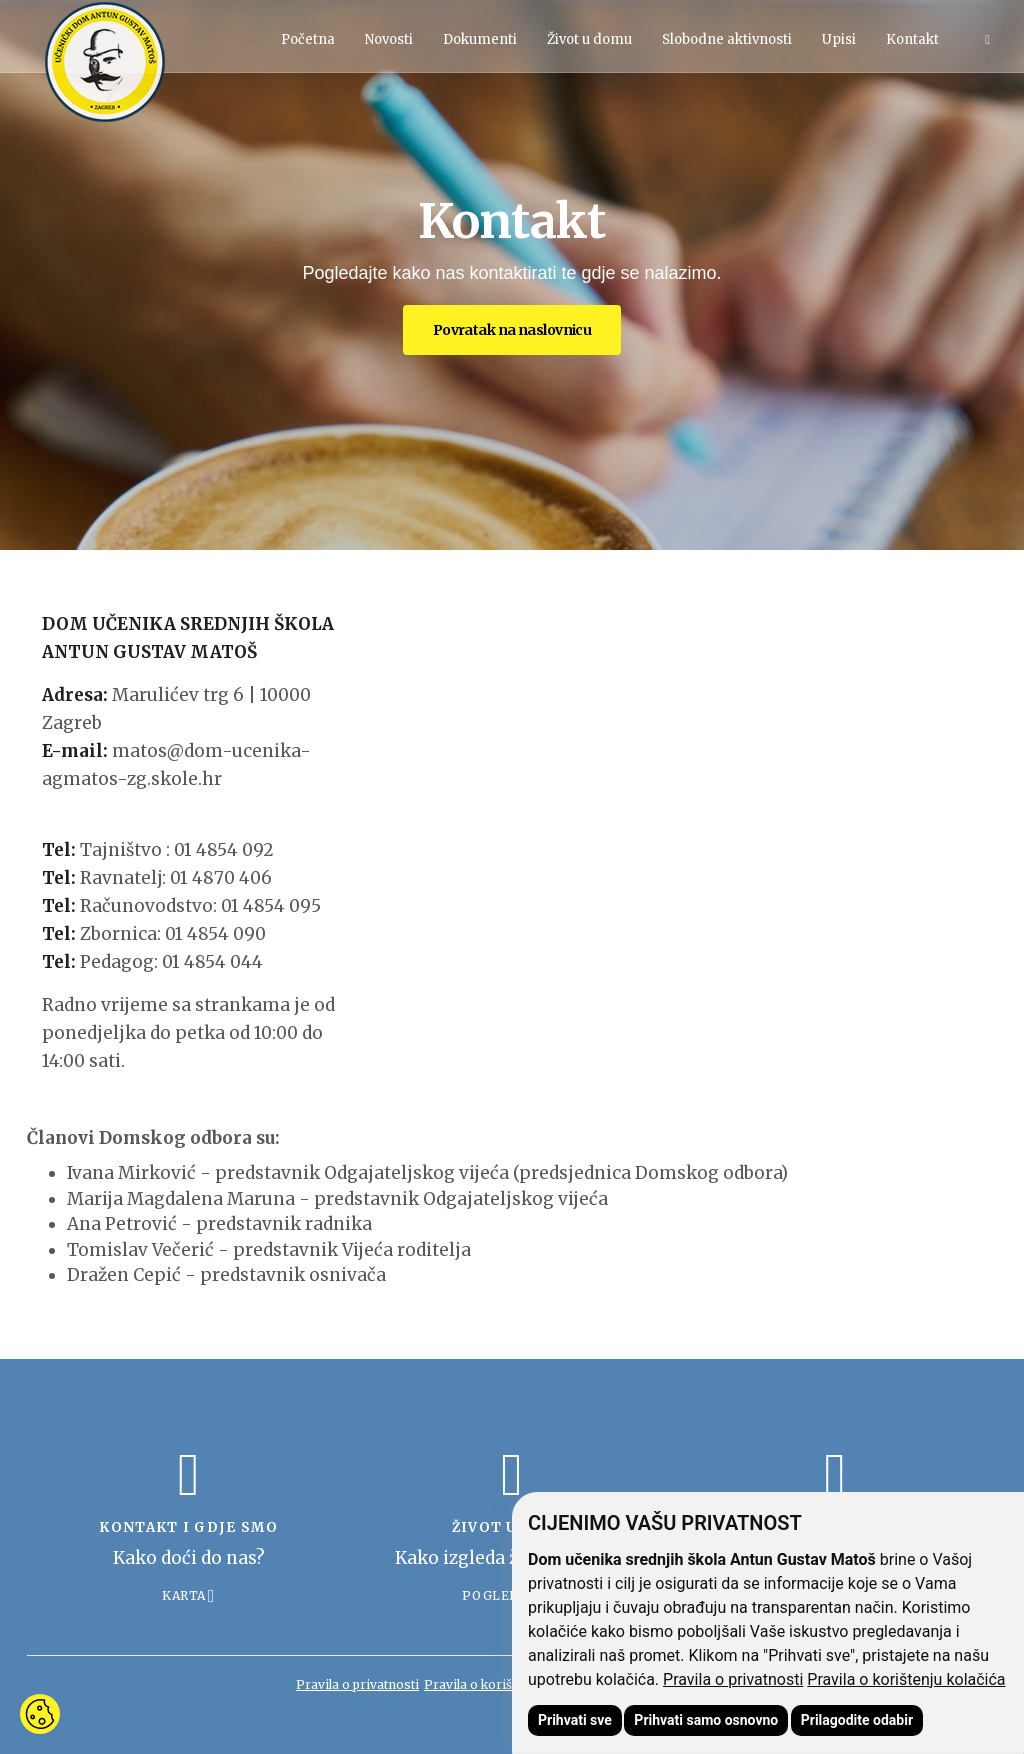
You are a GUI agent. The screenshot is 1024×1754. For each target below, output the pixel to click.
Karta (184, 1595)
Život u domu (589, 39)
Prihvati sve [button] (575, 1720)
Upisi (839, 39)
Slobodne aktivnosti (727, 39)
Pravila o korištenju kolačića (906, 1679)
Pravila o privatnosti (733, 1679)
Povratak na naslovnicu (512, 330)
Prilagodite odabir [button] (857, 1720)
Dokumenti (480, 39)
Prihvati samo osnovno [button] (706, 1720)
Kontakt (912, 39)
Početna (308, 39)
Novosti (389, 39)
